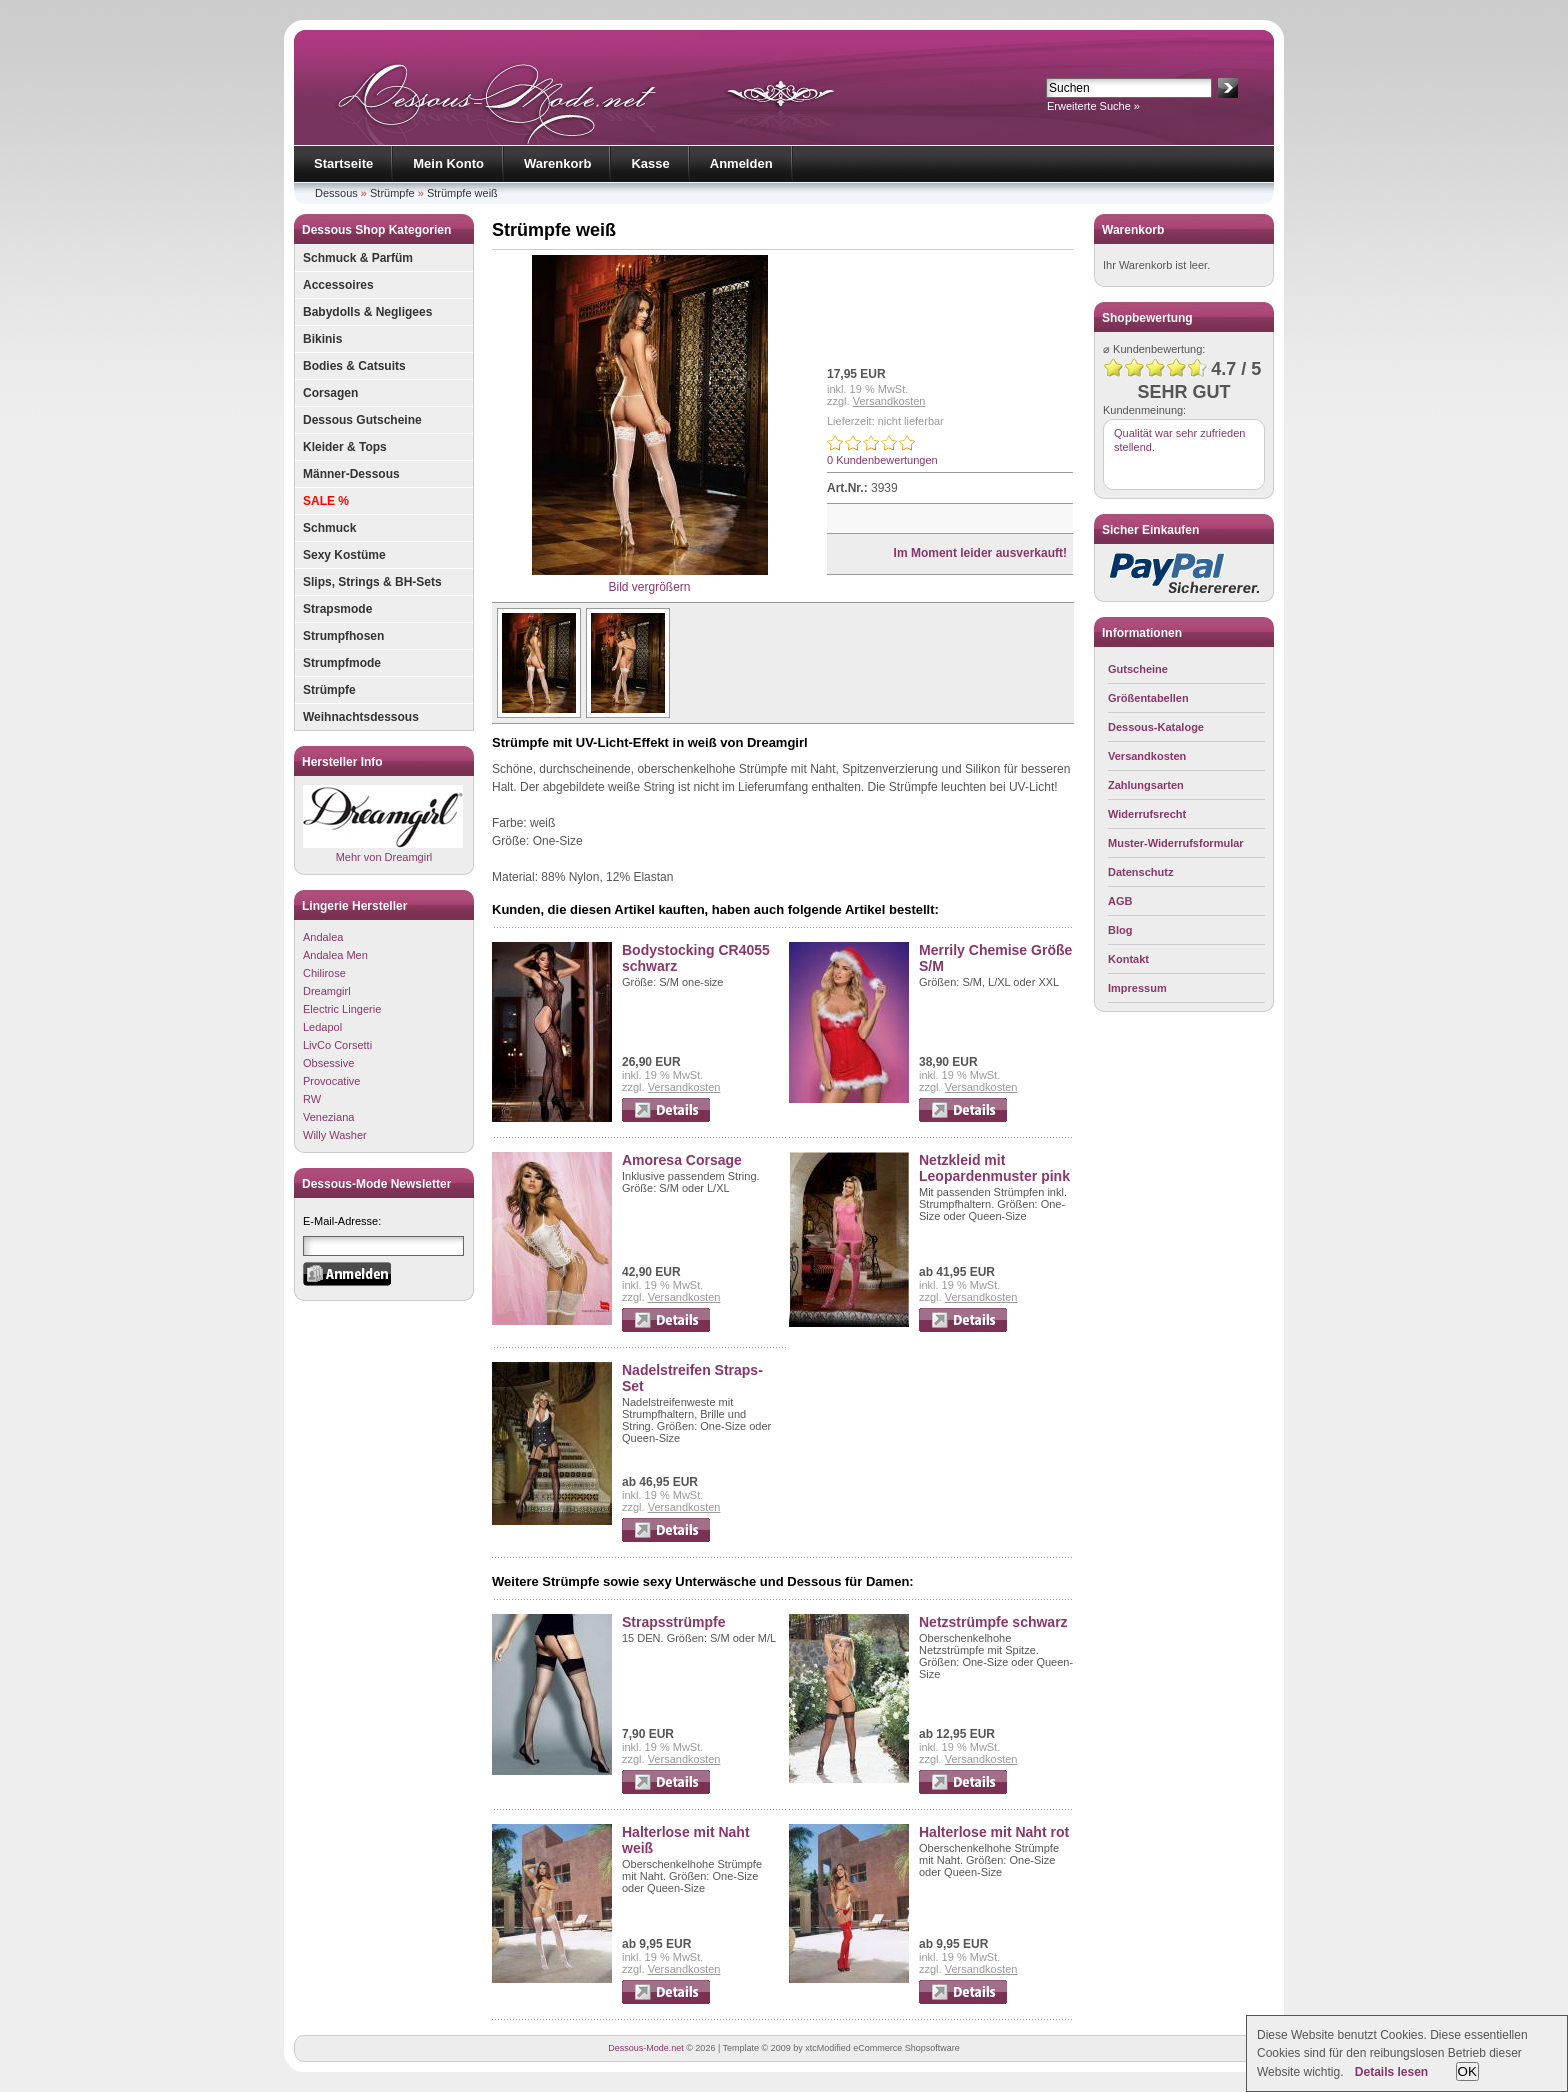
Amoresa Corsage (682, 1160)
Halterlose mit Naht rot (994, 1832)
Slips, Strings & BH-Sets (372, 582)
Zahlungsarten (1146, 785)
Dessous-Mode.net (646, 2048)
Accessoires (338, 285)
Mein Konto (448, 163)
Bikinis (322, 339)
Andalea (323, 937)
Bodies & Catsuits (354, 366)
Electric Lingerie (342, 1009)
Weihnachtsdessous (361, 717)
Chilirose (324, 973)
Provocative (331, 1081)
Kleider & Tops (345, 447)
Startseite (343, 163)
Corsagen (330, 393)
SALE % (326, 501)
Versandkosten (889, 401)
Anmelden (741, 163)
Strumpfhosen (343, 636)
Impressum (1137, 988)
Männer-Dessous (351, 474)
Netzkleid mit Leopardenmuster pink (994, 1168)
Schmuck (329, 528)
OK (1467, 2071)
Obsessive (328, 1063)
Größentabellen (1148, 698)
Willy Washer (335, 1135)
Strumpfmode (342, 663)
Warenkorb (557, 163)
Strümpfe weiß (462, 193)
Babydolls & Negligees (367, 312)
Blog (1120, 930)
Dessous (336, 193)
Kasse (650, 163)
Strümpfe (392, 193)
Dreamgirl (327, 991)
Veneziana (328, 1117)
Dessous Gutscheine (362, 420)
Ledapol (322, 1027)
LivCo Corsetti (337, 1045)
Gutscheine (1138, 669)
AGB (1120, 901)
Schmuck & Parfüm (358, 258)
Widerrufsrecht (1147, 814)
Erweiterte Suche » (1093, 106)
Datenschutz (1140, 872)
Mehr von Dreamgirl (383, 823)
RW (312, 1099)
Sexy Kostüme (344, 555)
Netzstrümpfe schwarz (993, 1622)
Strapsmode (337, 609)
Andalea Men (335, 955)
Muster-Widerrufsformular (1176, 843)
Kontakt (1128, 959)
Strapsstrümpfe (673, 1622)
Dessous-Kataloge (1156, 727)
